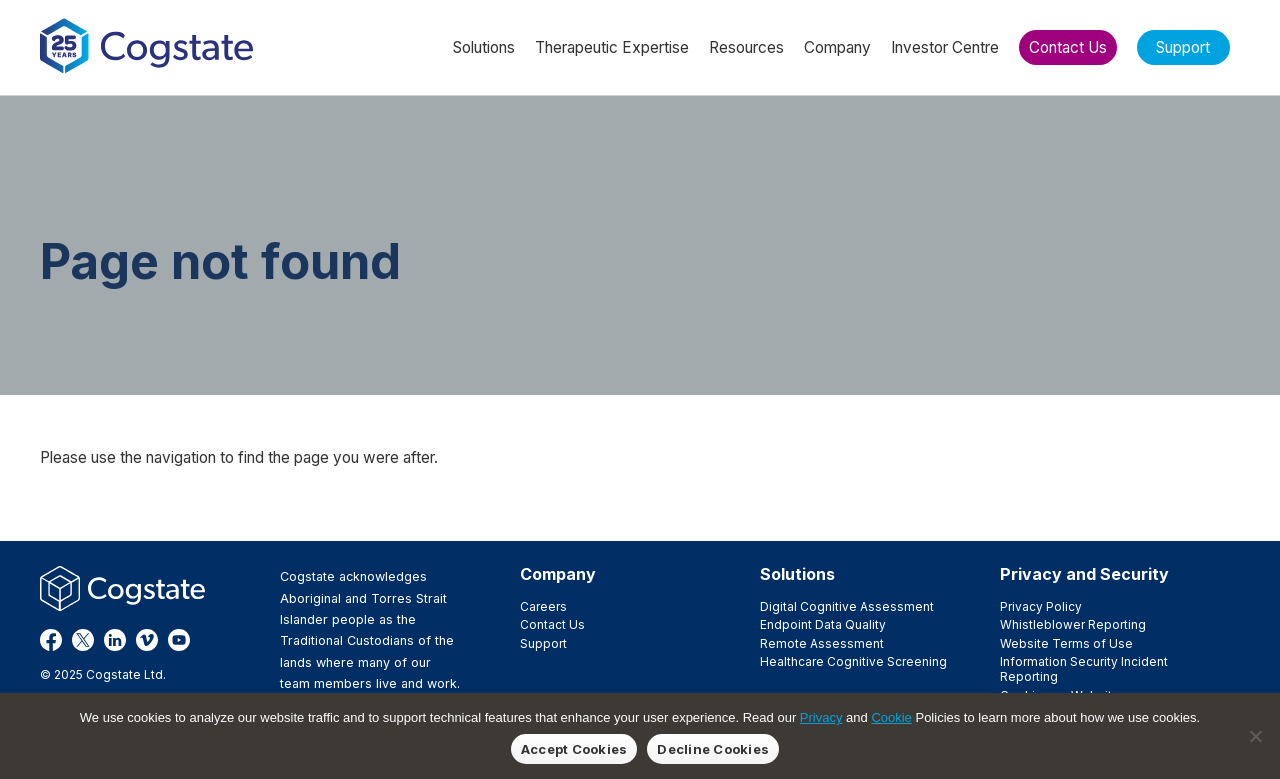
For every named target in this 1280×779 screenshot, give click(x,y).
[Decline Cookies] (1255, 736)
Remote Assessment (822, 643)
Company (558, 574)
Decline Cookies (713, 749)
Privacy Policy (1041, 606)
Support (543, 643)
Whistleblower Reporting (1073, 624)
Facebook (51, 640)
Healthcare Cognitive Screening (853, 661)
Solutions (797, 574)
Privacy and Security (1084, 574)
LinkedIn (115, 640)
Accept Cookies (574, 749)
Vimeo (147, 640)
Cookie (891, 717)
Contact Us (552, 624)
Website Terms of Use (1066, 643)
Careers (543, 606)
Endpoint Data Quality (823, 624)
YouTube (179, 640)
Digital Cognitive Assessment (847, 606)
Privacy (821, 717)
